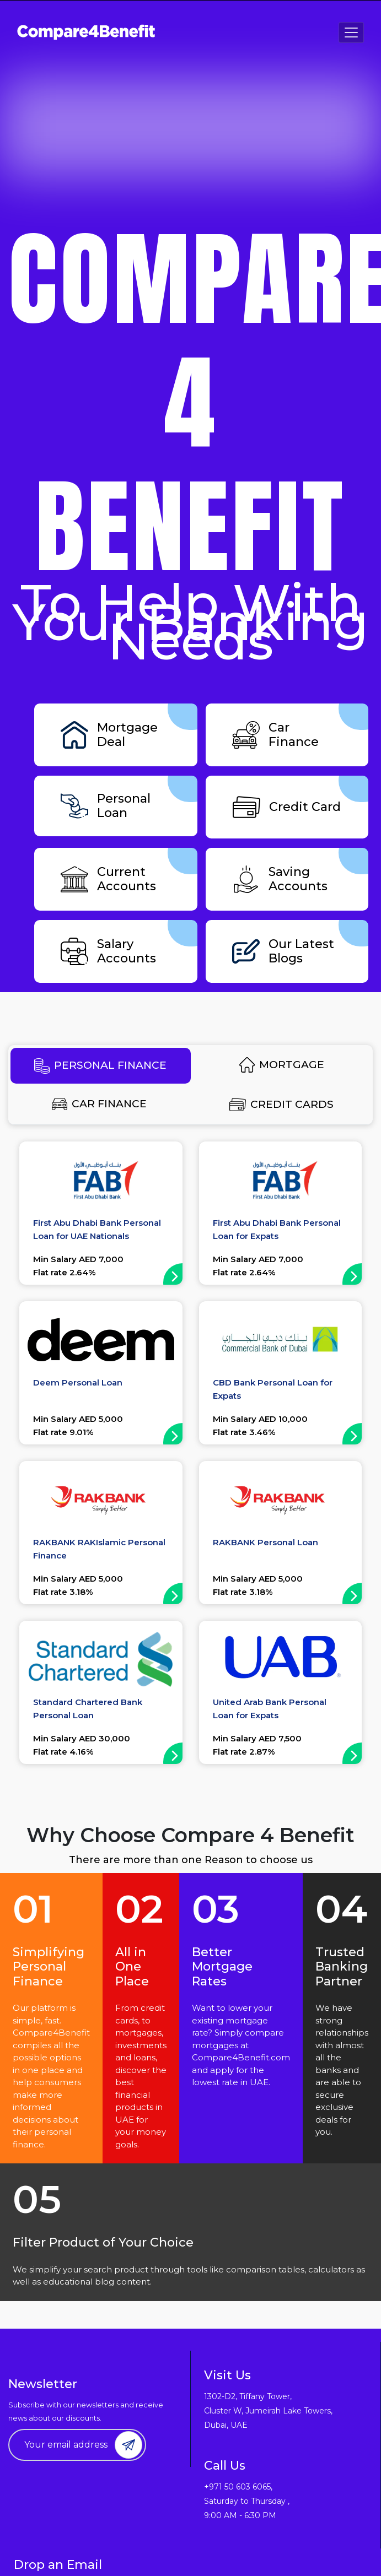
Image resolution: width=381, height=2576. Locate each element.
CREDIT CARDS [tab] (281, 1104)
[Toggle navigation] (351, 32)
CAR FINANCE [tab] (99, 1104)
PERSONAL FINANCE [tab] (100, 1066)
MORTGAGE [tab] (281, 1065)
